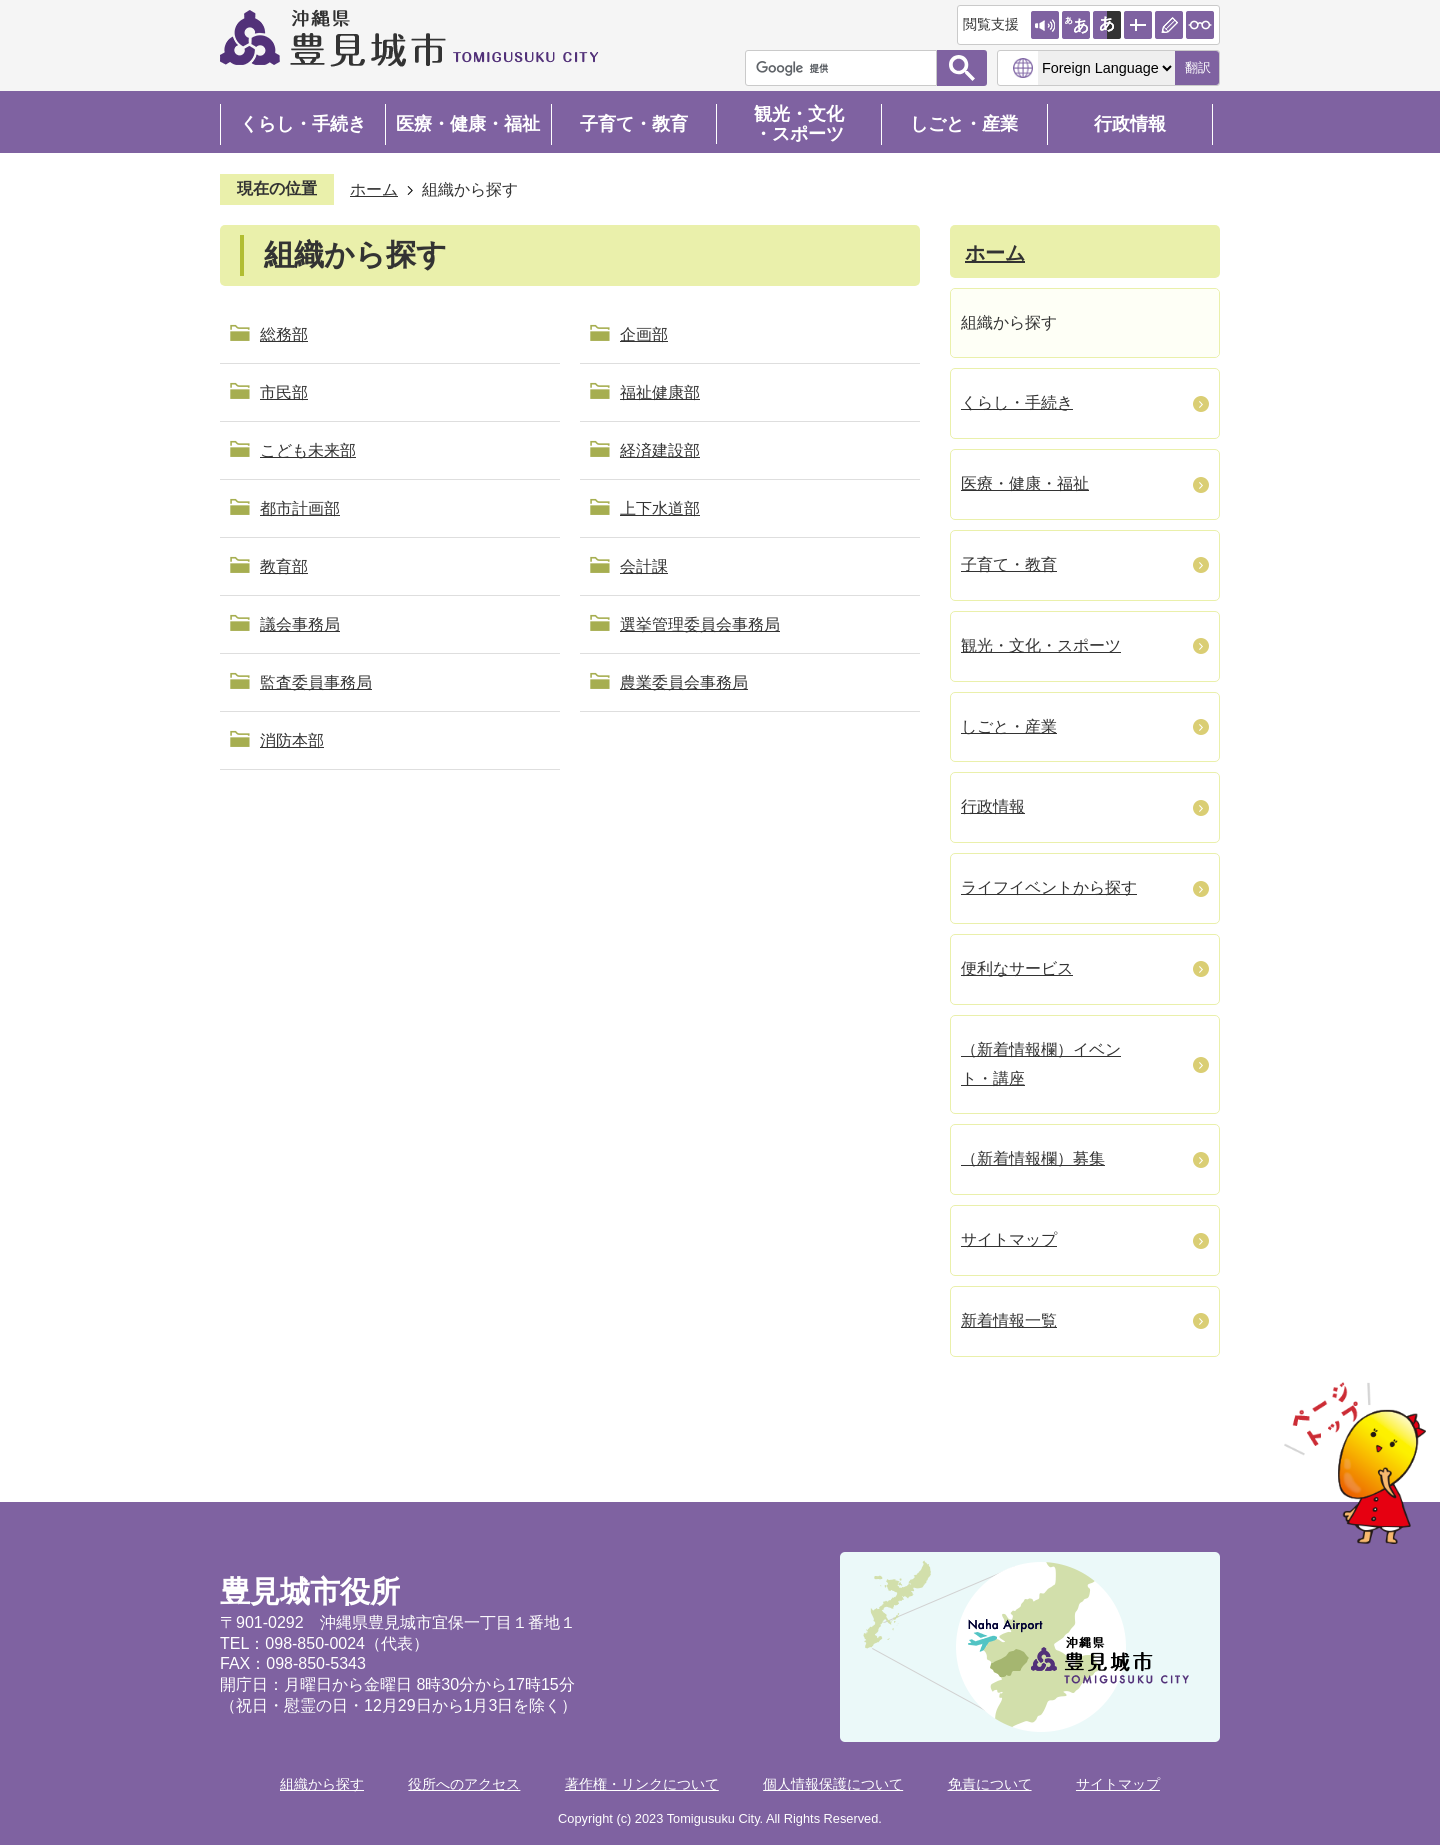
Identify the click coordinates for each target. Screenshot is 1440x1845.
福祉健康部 (660, 392)
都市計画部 (300, 508)
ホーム (374, 189)
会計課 (644, 566)
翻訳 (1198, 67)
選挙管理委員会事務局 (700, 624)
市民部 (284, 392)
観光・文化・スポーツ (799, 124)
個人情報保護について (833, 1784)
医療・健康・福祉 (468, 124)
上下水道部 (660, 508)
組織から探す (322, 1784)
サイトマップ (1118, 1784)
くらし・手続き (303, 124)
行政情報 (1130, 124)
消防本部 (292, 740)
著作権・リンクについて (642, 1784)
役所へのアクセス (464, 1784)
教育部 (284, 566)
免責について (990, 1784)
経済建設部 (660, 450)
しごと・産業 (964, 124)
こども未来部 (308, 450)
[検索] (846, 68)
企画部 (644, 334)
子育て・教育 (634, 124)
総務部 (284, 334)
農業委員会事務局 (684, 682)
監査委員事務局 (316, 682)
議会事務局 (300, 624)
